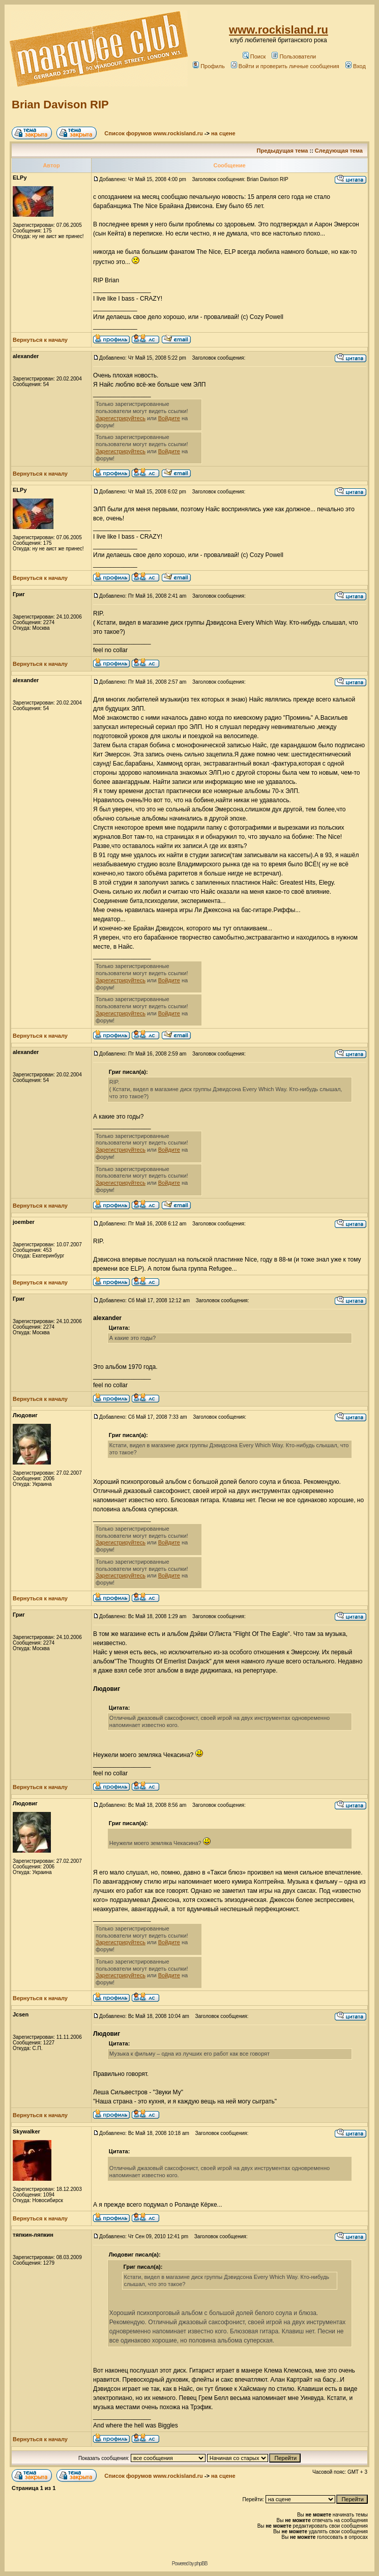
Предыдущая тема (282, 151)
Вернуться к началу (40, 340)
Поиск (254, 56)
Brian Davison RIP (60, 104)
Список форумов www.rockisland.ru (153, 133)
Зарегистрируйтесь (120, 418)
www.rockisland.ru (278, 29)
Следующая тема (339, 151)
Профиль (209, 66)
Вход (355, 66)
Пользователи (294, 56)
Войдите (169, 418)
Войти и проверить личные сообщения (285, 66)
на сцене (223, 133)
